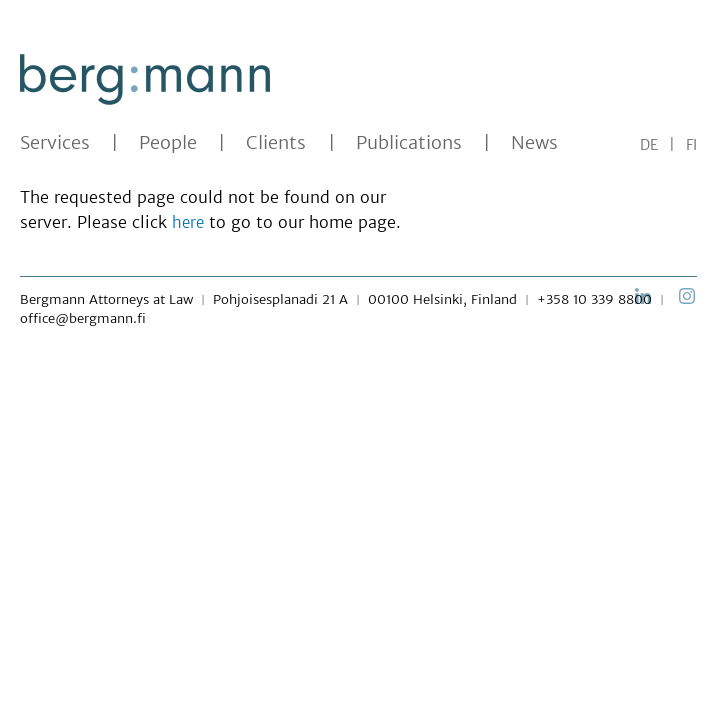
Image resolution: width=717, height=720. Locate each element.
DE (649, 145)
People (168, 143)
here (188, 222)
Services (55, 143)
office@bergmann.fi (83, 318)
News (534, 143)
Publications (409, 143)
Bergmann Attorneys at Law (106, 299)
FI (691, 145)
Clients (276, 143)
